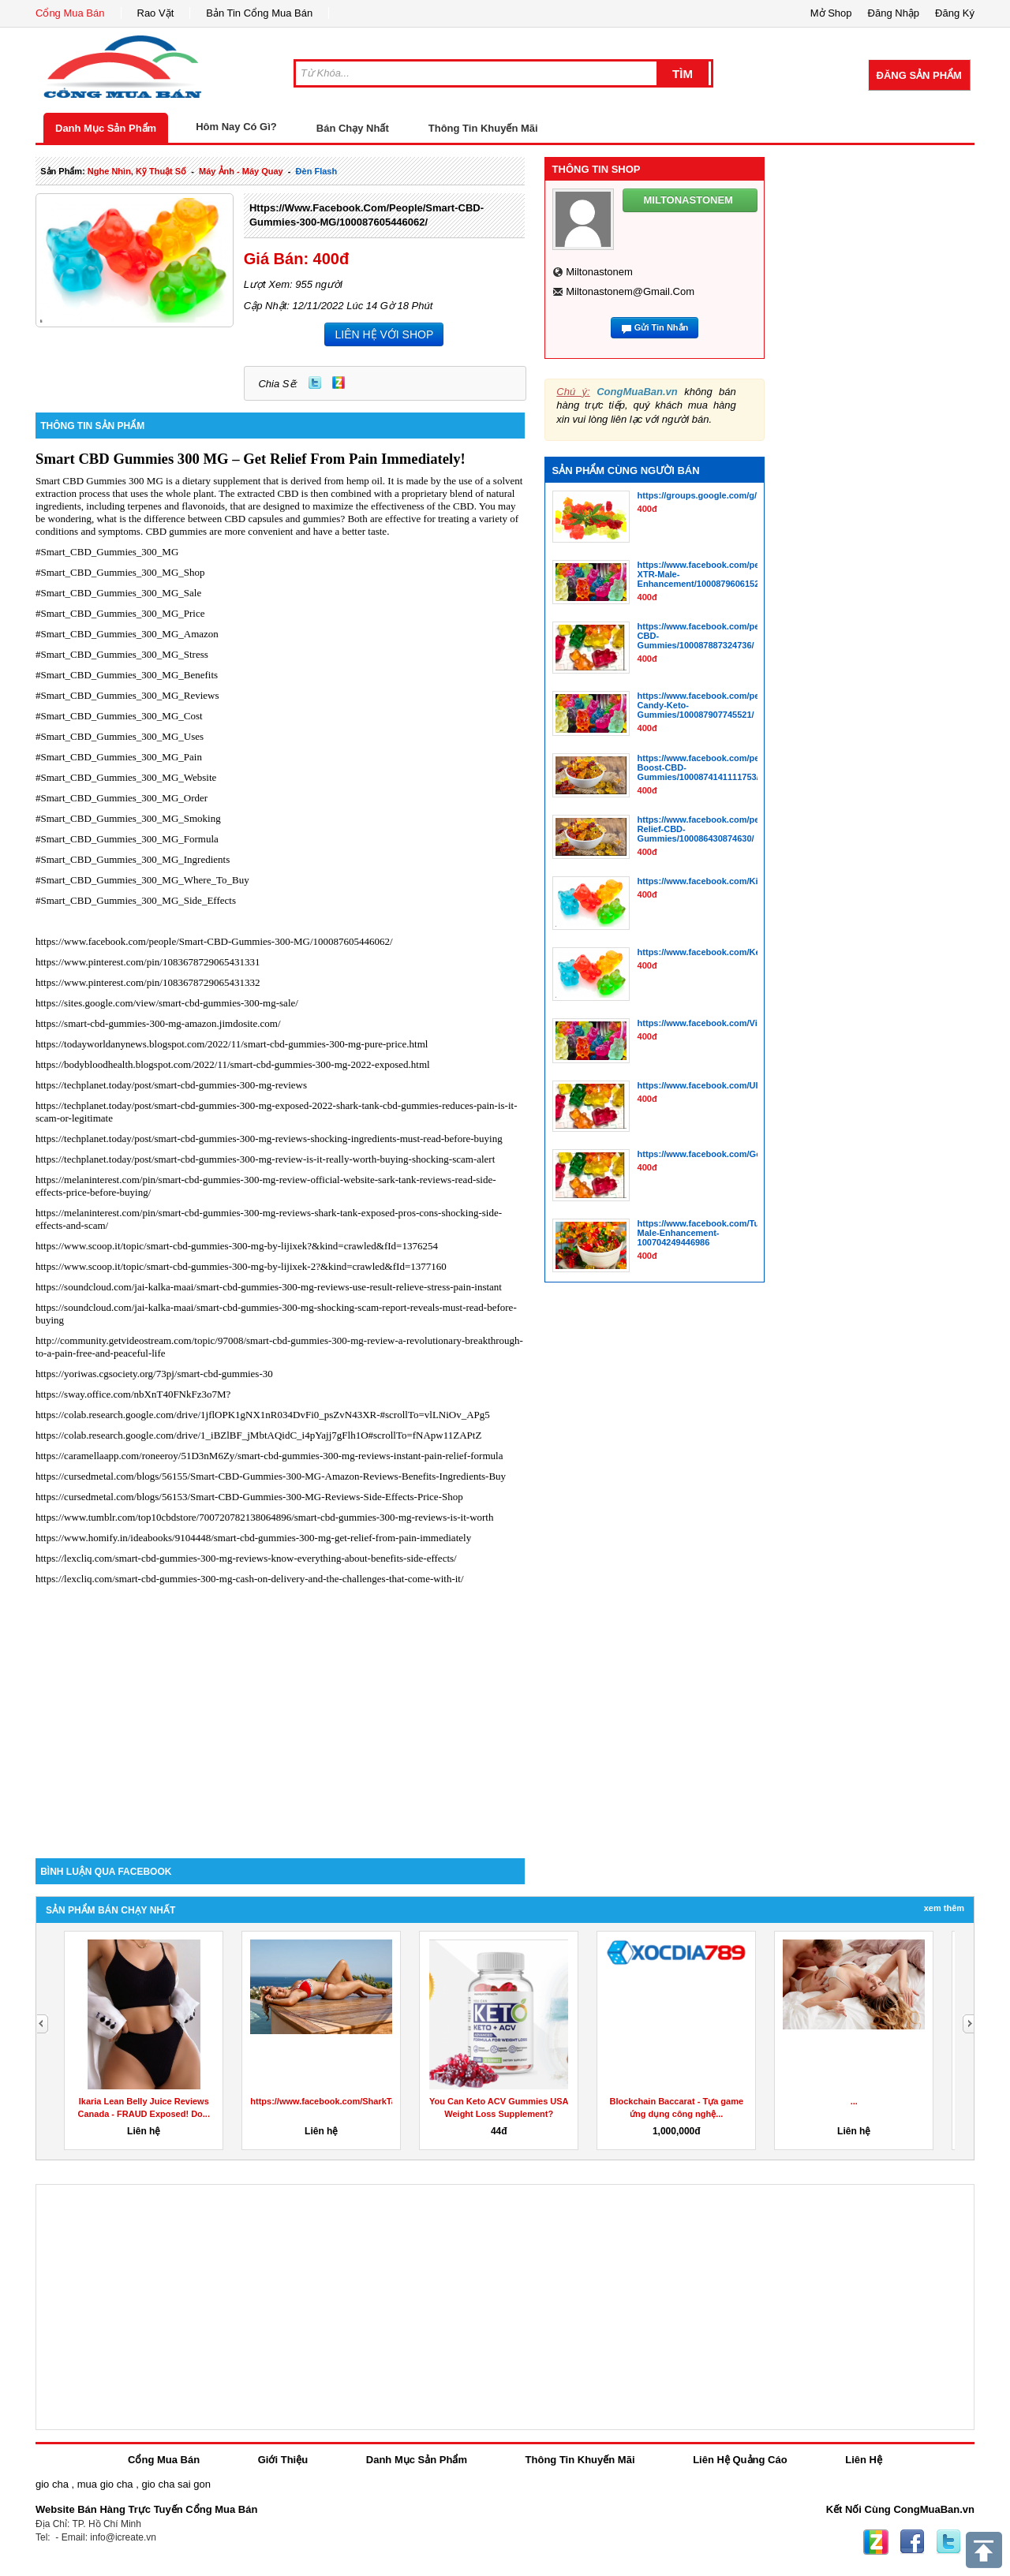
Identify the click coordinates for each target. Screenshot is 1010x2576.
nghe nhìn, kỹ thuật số (137, 171)
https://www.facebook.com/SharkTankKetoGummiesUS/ (364, 2101)
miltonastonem (599, 272)
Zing (338, 382)
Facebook (912, 2542)
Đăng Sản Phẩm (919, 75)
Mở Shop (831, 13)
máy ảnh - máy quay (241, 171)
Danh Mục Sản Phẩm (105, 128)
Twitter (315, 382)
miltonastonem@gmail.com (630, 291)
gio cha (52, 2484)
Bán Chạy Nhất (352, 128)
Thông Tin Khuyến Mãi (483, 128)
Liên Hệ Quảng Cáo (740, 2460)
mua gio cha (105, 2484)
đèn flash (317, 171)
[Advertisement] (280, 1724)
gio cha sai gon (175, 2484)
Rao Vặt (155, 13)
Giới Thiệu (283, 2460)
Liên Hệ (863, 2460)
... (854, 2101)
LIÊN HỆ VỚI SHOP (384, 334)
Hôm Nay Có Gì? (236, 127)
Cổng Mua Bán (70, 13)
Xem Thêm (944, 1908)
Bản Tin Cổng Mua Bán (259, 13)
